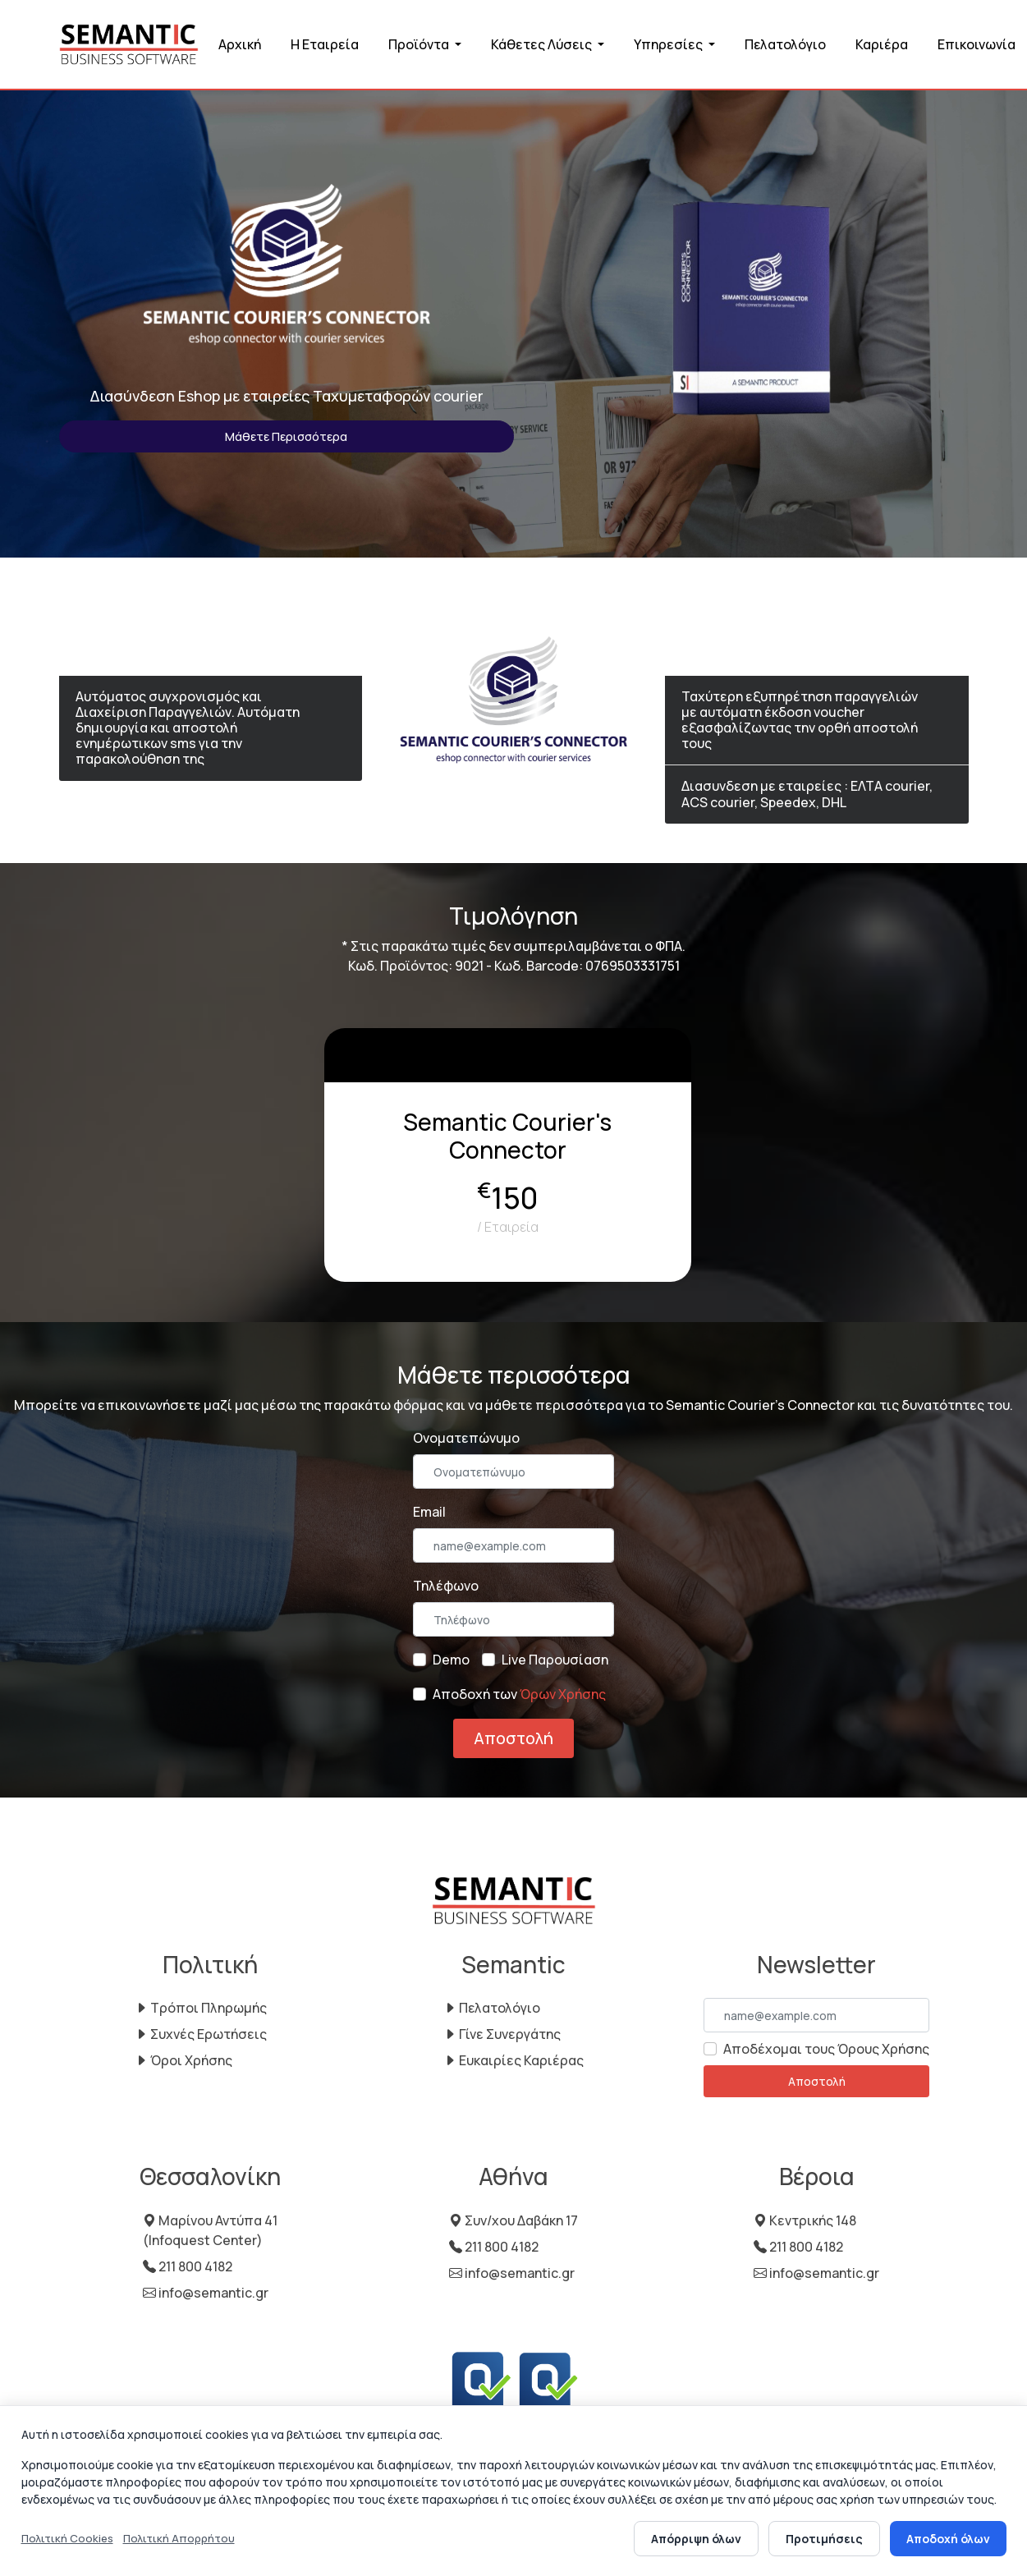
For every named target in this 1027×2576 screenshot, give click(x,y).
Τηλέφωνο (446, 1586)
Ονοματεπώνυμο (466, 1438)
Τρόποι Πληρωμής (201, 2008)
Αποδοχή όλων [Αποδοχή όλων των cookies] (948, 2538)
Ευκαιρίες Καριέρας (513, 2060)
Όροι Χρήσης (183, 2060)
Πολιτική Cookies (67, 2538)
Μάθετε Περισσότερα (286, 436)
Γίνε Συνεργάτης (502, 2034)
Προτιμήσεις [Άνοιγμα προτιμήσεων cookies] (824, 2538)
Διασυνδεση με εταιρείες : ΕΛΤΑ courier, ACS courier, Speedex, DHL (807, 793)
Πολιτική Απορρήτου (179, 2538)
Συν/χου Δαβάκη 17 (513, 2220)
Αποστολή (513, 1738)
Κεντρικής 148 (805, 2220)
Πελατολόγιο (785, 44)
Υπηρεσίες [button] (669, 44)
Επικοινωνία (977, 44)
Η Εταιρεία (325, 44)
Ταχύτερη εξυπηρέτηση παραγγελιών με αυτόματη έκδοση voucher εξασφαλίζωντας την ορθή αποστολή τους (799, 720)
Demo (451, 1660)
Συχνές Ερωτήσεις (201, 2034)
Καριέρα (881, 44)
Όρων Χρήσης (563, 1694)
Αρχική (239, 44)
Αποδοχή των (519, 1694)
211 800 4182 (187, 2266)
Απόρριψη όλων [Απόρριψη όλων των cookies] (696, 2538)
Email (429, 1512)
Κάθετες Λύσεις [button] (542, 44)
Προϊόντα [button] (420, 44)
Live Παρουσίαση (555, 1660)
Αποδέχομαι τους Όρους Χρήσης (826, 2049)
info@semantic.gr (205, 2293)
